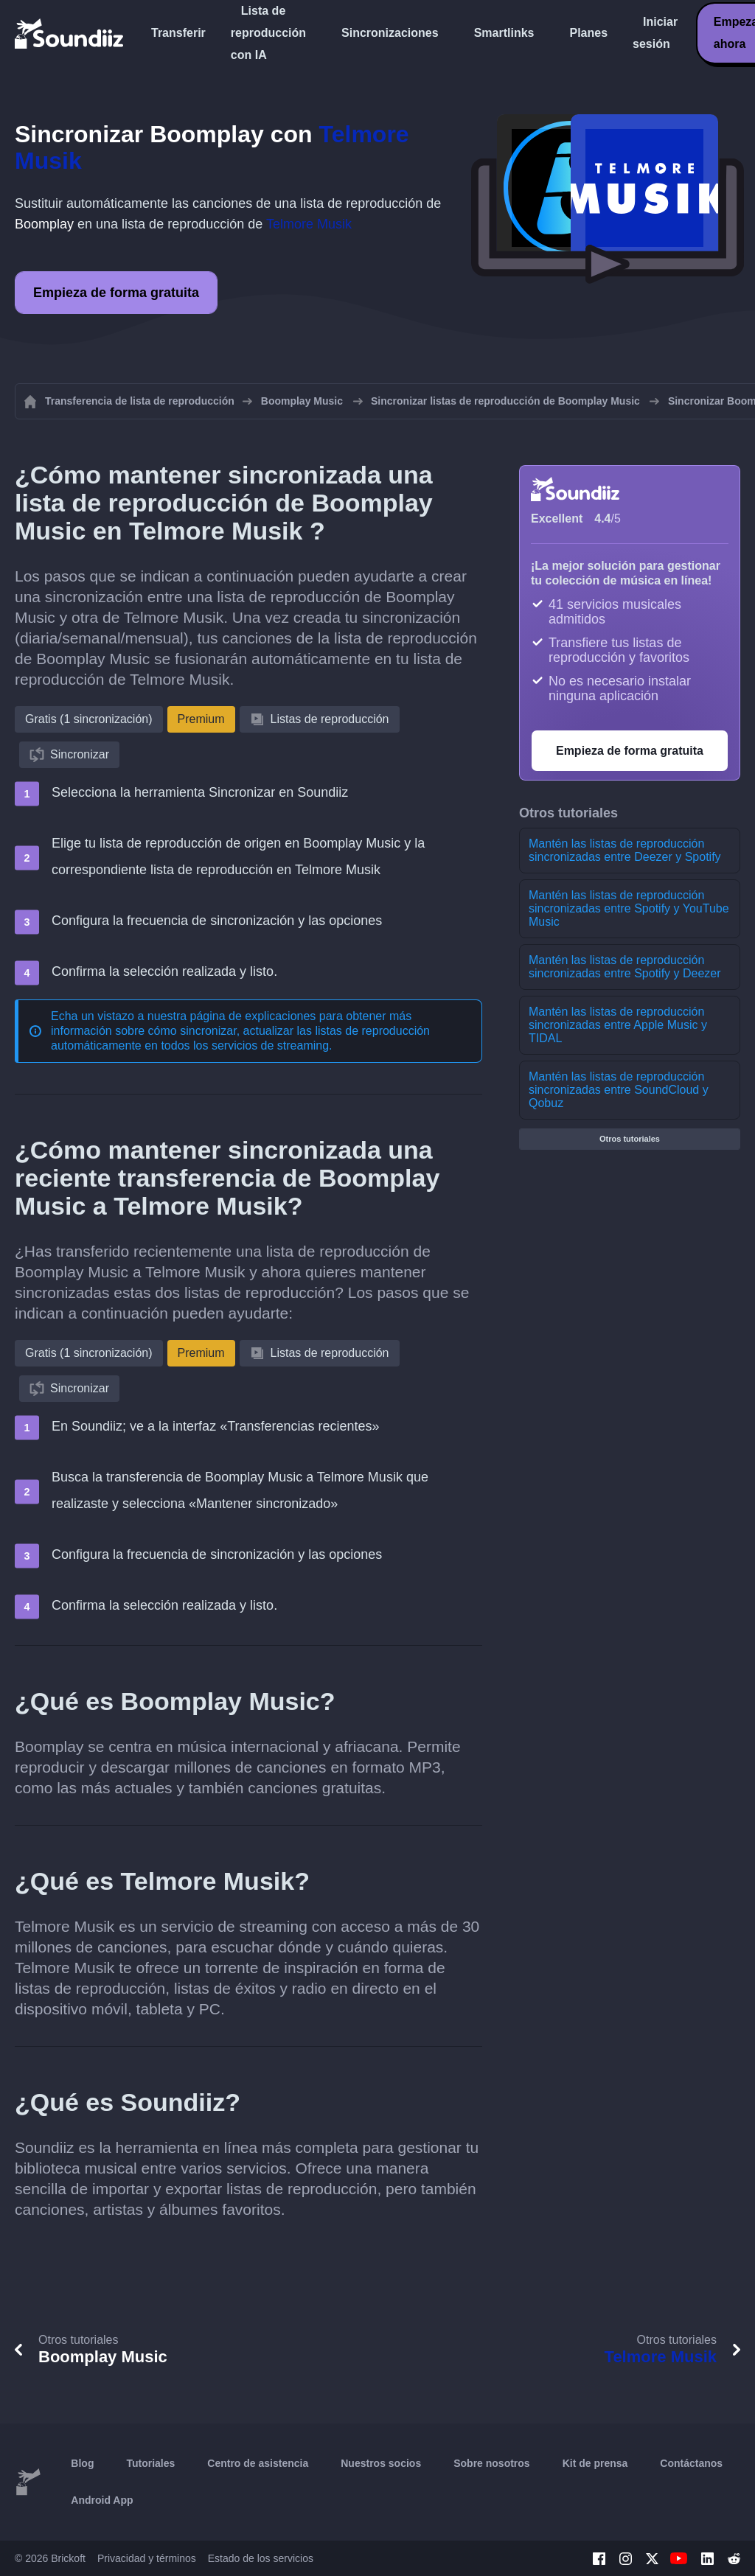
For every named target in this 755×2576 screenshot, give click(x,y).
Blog (82, 2463)
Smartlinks (504, 33)
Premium (201, 719)
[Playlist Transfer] (70, 33)
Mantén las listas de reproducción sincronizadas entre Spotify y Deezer (625, 967)
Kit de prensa (595, 2463)
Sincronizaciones (390, 33)
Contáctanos (691, 2463)
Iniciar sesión (655, 32)
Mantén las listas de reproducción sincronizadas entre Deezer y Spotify (625, 850)
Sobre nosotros (491, 2463)
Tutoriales (150, 2463)
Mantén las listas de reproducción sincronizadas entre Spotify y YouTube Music (629, 908)
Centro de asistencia (257, 2463)
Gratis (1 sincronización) (89, 719)
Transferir (178, 33)
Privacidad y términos (146, 2558)
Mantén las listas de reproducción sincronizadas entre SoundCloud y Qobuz (619, 1089)
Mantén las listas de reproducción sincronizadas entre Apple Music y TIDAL (618, 1024)
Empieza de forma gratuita (116, 292)
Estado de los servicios (260, 2558)
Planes (588, 33)
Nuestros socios (381, 2463)
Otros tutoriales (629, 1138)
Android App (102, 2500)
